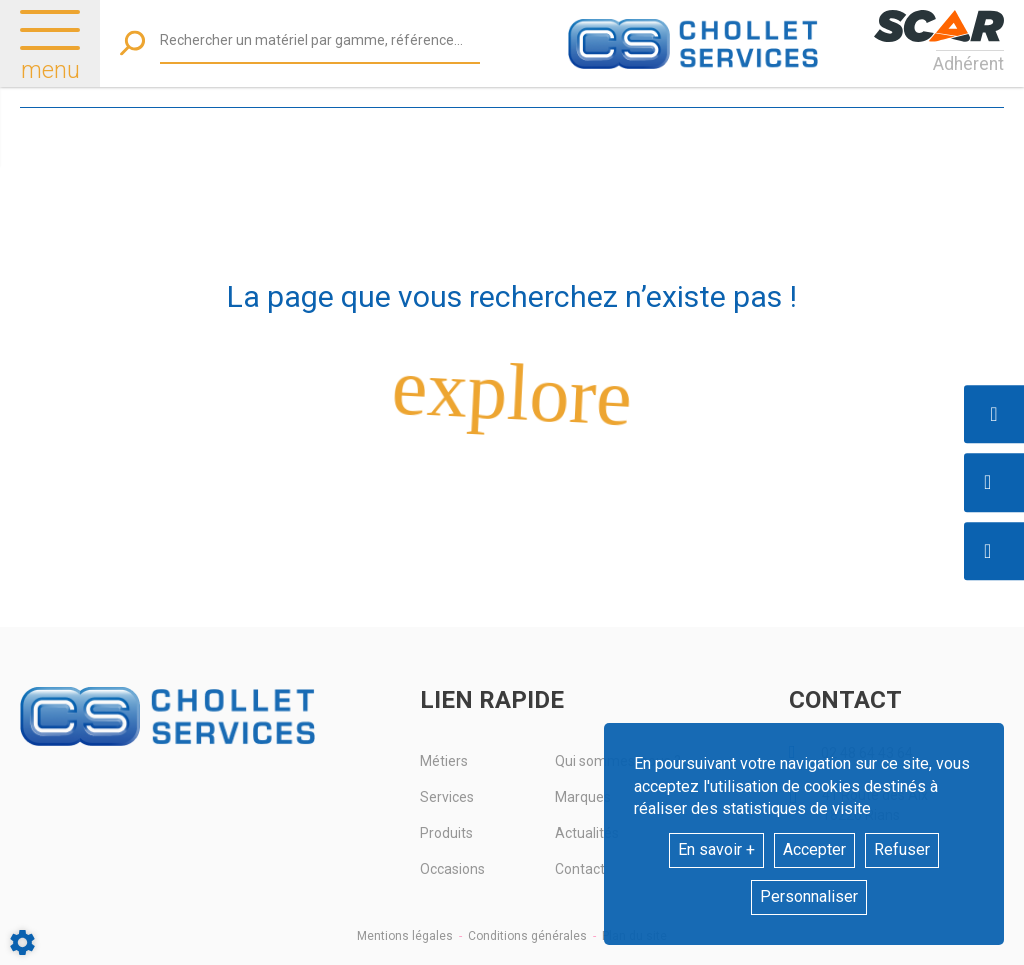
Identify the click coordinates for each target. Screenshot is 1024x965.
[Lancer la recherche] (132, 43)
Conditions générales (527, 936)
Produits (446, 833)
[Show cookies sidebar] (22, 942)
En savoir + (716, 849)
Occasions (452, 869)
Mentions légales (405, 936)
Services (447, 797)
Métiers (444, 761)
